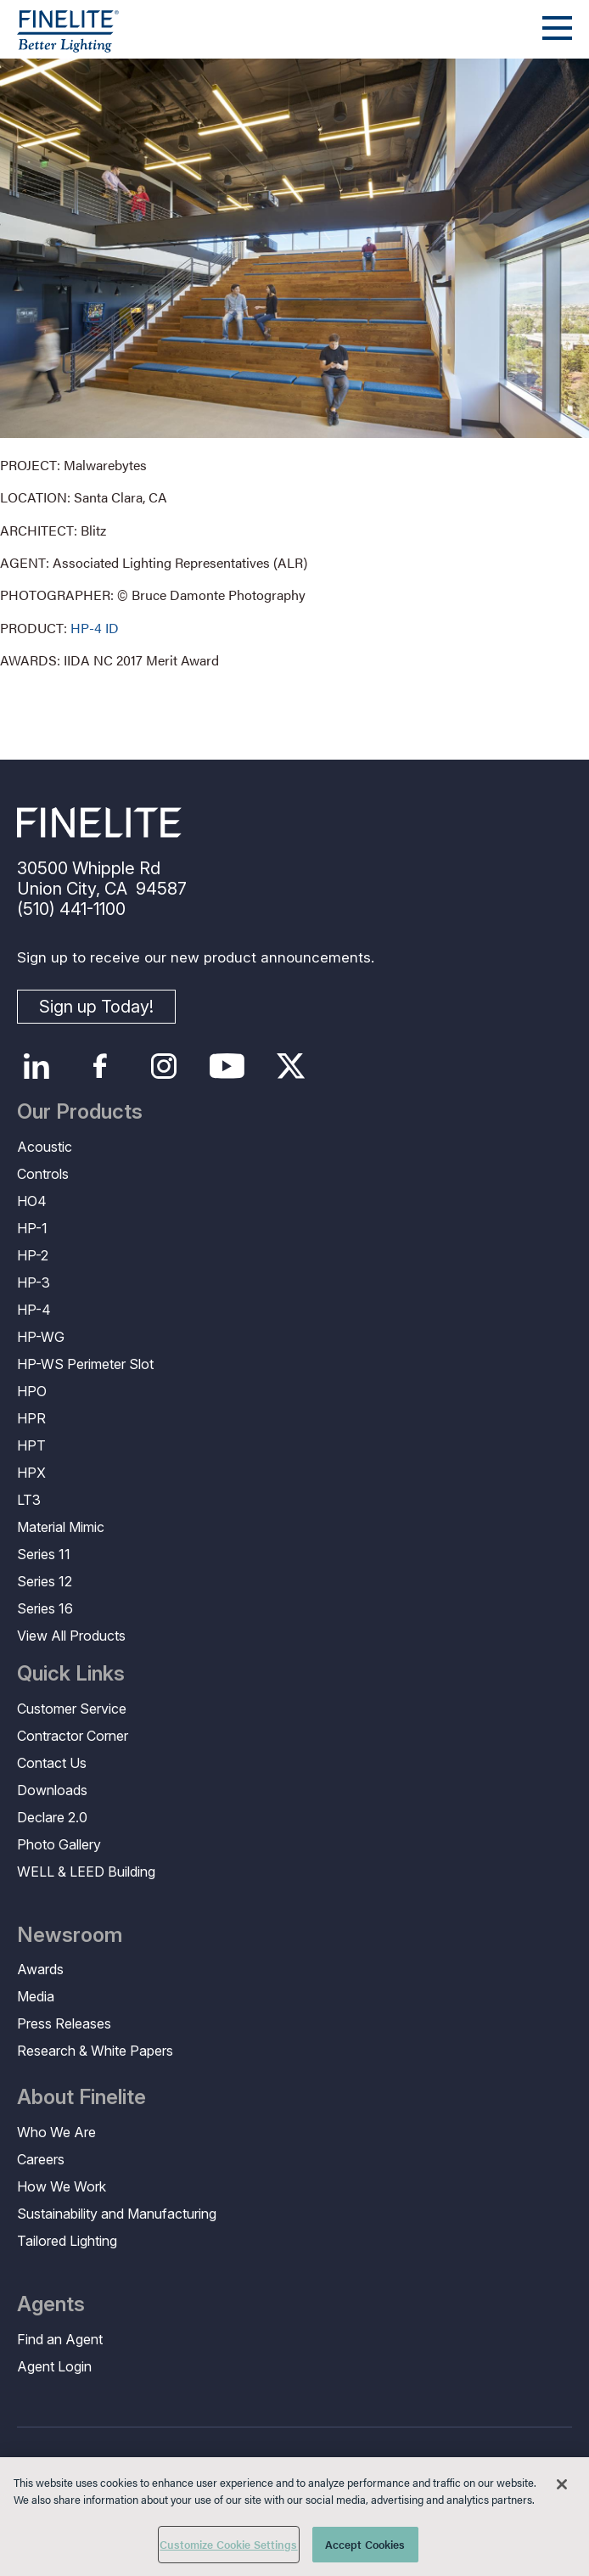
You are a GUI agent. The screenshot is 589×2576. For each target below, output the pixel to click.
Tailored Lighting (67, 2240)
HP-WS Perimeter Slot (85, 1363)
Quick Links (71, 1674)
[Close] (562, 2484)
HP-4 (34, 1309)
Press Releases (64, 2023)
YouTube (227, 1066)
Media (35, 1996)
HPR (31, 1418)
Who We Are (56, 2132)
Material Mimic (60, 1526)
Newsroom (69, 1935)
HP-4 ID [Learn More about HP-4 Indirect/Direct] (94, 627)
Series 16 (45, 1608)
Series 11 (43, 1554)
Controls (43, 1173)
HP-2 (32, 1255)
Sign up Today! (96, 1006)
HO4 (32, 1201)
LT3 (29, 1499)
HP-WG (41, 1336)
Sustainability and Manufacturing (116, 2213)
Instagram (163, 1066)
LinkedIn (36, 1066)
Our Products (80, 1112)
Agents (51, 2304)
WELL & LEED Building (86, 1871)
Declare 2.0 (52, 1817)
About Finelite (81, 2097)
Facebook (100, 1066)
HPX (31, 1472)
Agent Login (54, 2366)
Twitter (291, 1066)
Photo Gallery (59, 1844)
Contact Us (52, 1762)
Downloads (52, 1790)
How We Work (61, 2186)
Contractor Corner (72, 1735)
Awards (40, 1969)
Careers (41, 2159)
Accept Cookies (365, 2544)
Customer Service (71, 1708)
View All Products (71, 1635)
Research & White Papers (95, 2050)
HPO (32, 1391)
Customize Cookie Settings (228, 2544)
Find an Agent (60, 2339)
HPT (31, 1445)
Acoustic (44, 1146)
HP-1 (32, 1228)
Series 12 (44, 1581)
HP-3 (33, 1282)
